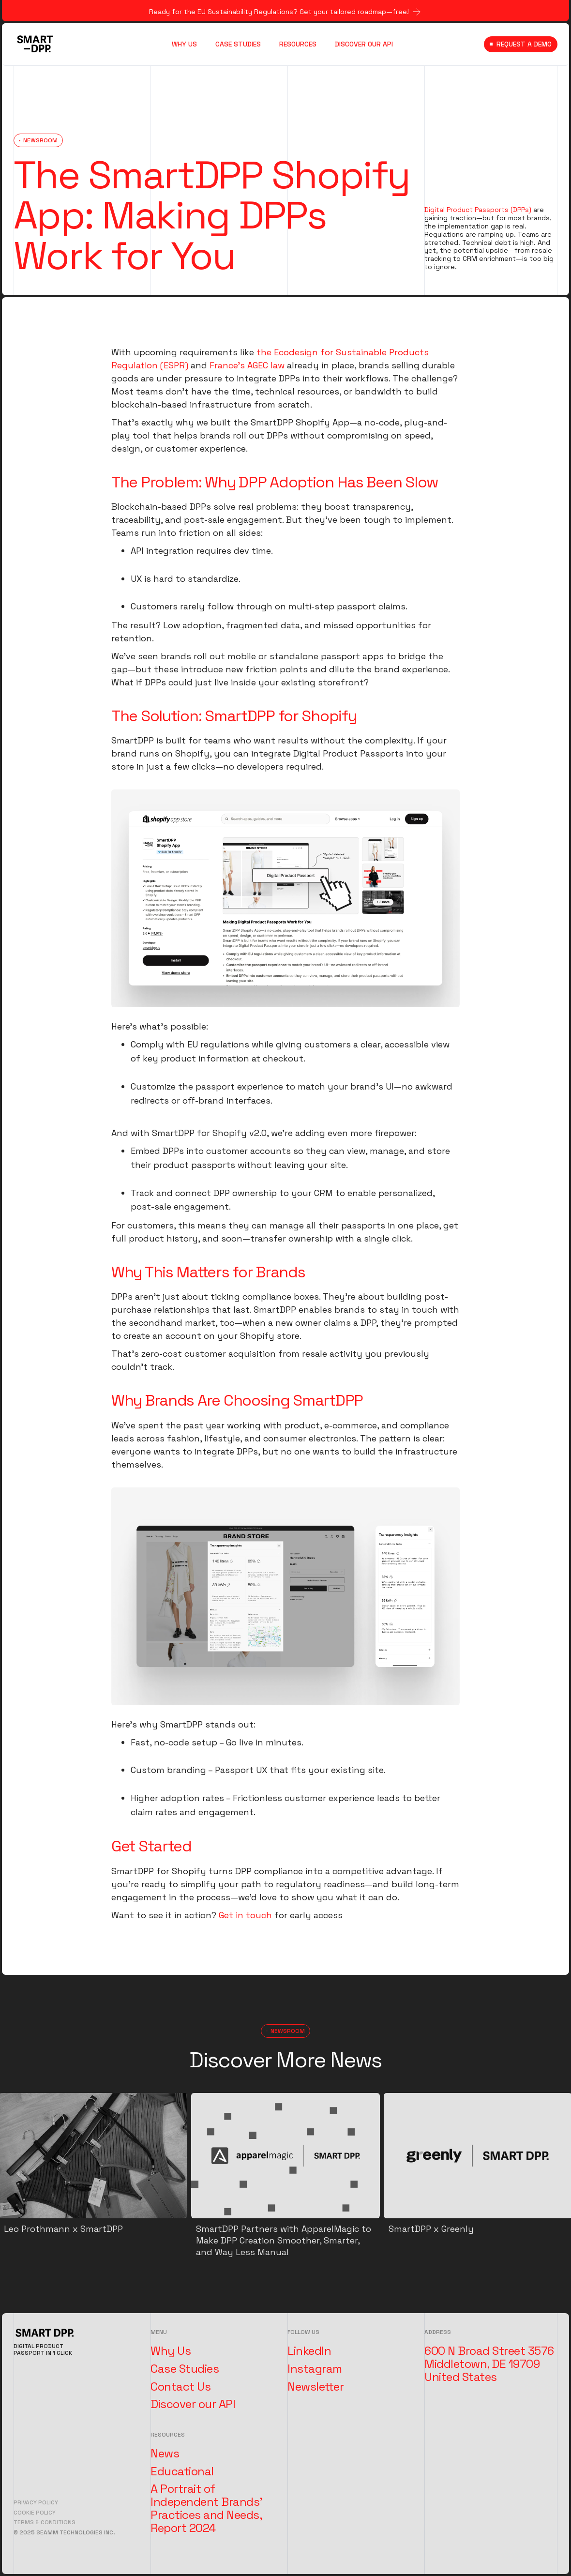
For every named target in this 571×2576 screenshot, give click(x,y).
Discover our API (192, 2404)
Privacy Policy (36, 2502)
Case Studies (184, 2369)
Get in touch (245, 1915)
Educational (182, 2471)
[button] (301, 44)
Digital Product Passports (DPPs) (477, 209)
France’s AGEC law (247, 365)
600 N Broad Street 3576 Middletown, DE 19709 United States (489, 2364)
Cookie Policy (35, 2512)
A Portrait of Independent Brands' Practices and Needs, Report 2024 (206, 2508)
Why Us (170, 2351)
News (164, 2453)
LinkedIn (309, 2351)
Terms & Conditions (44, 2522)
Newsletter (315, 2386)
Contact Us (180, 2386)
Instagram (314, 2369)
